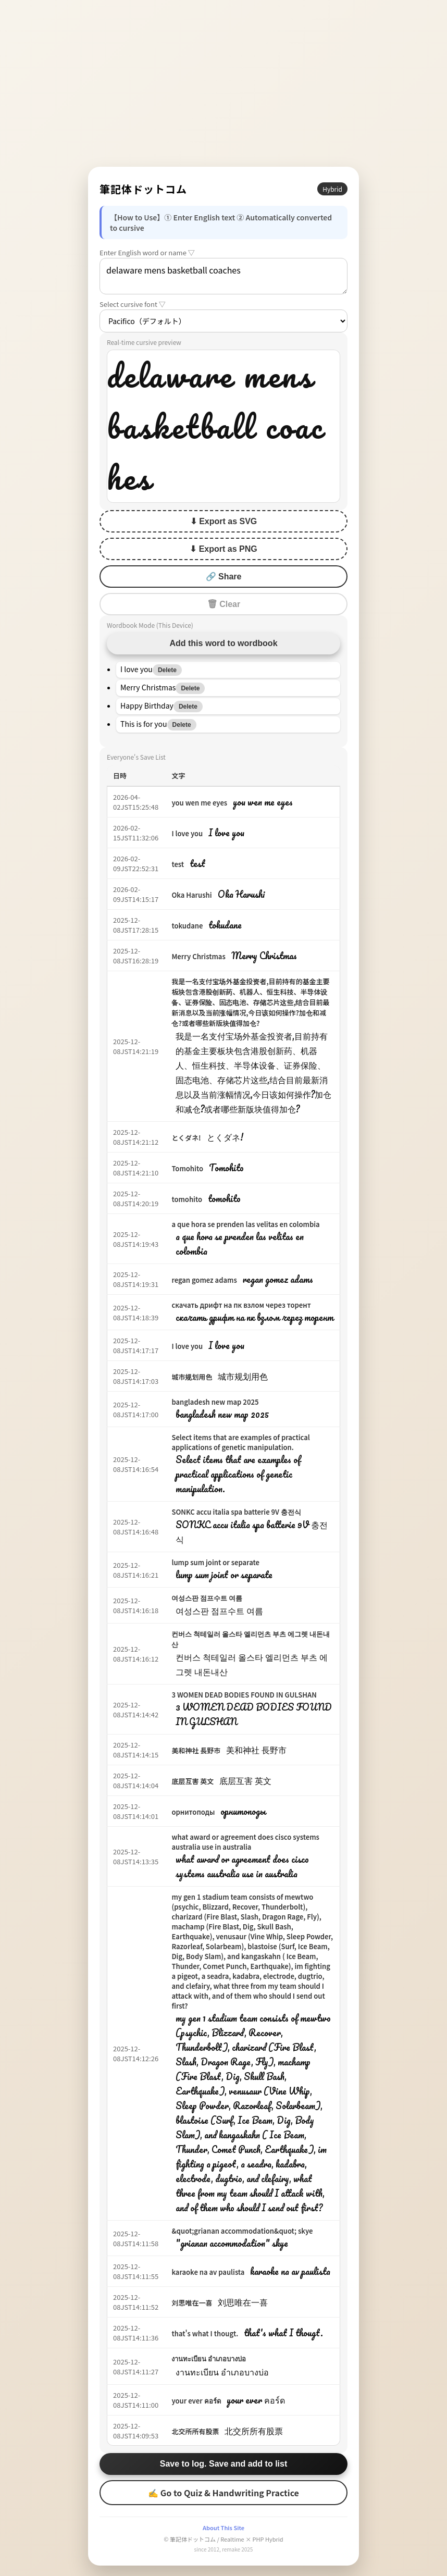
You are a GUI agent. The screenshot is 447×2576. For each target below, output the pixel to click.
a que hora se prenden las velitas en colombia (245, 1224)
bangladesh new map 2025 (214, 1402)
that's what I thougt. (204, 2333)
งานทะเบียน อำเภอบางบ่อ (208, 2358)
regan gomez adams (204, 1280)
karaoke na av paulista (207, 2272)
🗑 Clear (223, 604)
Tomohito (187, 1168)
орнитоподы (193, 1812)
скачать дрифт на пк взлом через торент (241, 1305)
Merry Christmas (198, 956)
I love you (187, 833)
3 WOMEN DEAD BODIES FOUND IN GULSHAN (243, 1695)
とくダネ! (186, 1138)
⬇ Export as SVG (223, 521)
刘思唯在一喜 (191, 2303)
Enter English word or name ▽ (147, 252)
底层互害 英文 (192, 1781)
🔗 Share (224, 576)
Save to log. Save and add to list (224, 2463)
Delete (167, 670)
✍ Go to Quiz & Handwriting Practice (223, 2492)
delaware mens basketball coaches (223, 276)
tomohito (186, 1199)
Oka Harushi (191, 895)
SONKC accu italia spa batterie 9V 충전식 (236, 1512)
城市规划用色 (191, 1377)
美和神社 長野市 (195, 1750)
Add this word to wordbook (223, 643)
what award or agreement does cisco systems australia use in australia (245, 1842)
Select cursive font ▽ (133, 304)
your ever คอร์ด (195, 2401)
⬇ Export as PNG (223, 548)
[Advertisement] (223, 83)
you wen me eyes (199, 803)
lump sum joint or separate (215, 1562)
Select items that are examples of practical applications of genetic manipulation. (240, 1442)
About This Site (223, 2527)
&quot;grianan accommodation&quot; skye (242, 2231)
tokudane (187, 926)
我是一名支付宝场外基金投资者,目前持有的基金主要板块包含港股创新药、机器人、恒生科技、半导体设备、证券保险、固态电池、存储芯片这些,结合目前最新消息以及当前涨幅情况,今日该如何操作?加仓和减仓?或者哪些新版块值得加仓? (250, 1002)
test (177, 864)
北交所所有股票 (195, 2431)
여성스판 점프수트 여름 (206, 1598)
